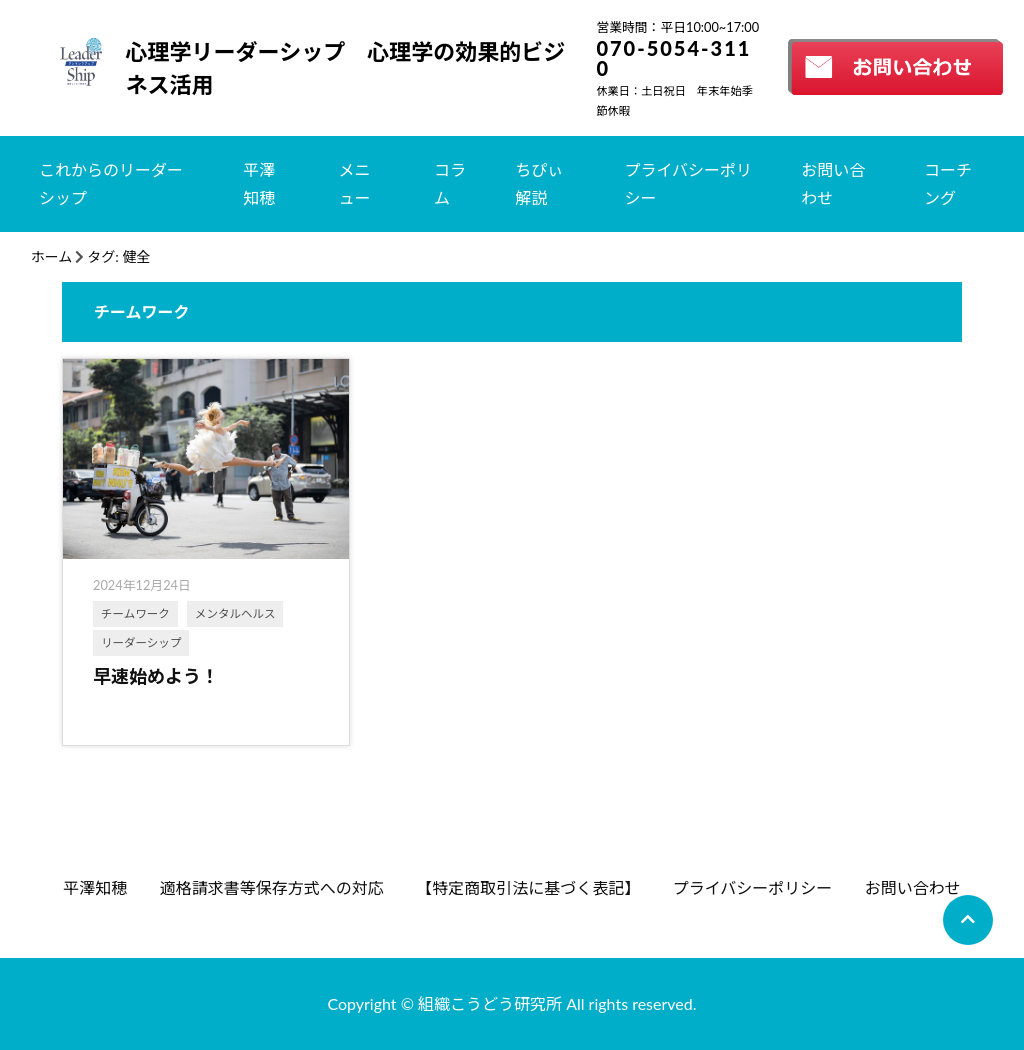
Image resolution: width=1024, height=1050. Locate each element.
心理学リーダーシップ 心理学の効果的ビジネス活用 (346, 68)
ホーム (52, 256)
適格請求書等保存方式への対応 (272, 887)
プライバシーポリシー (688, 183)
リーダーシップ (141, 642)
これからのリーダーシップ (111, 183)
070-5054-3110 (673, 58)
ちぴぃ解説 (539, 183)
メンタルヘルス (235, 613)
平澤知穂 (259, 183)
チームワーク (135, 613)
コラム (450, 183)
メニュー (355, 183)
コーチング (948, 183)
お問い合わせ (833, 183)
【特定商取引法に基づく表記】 (528, 887)
